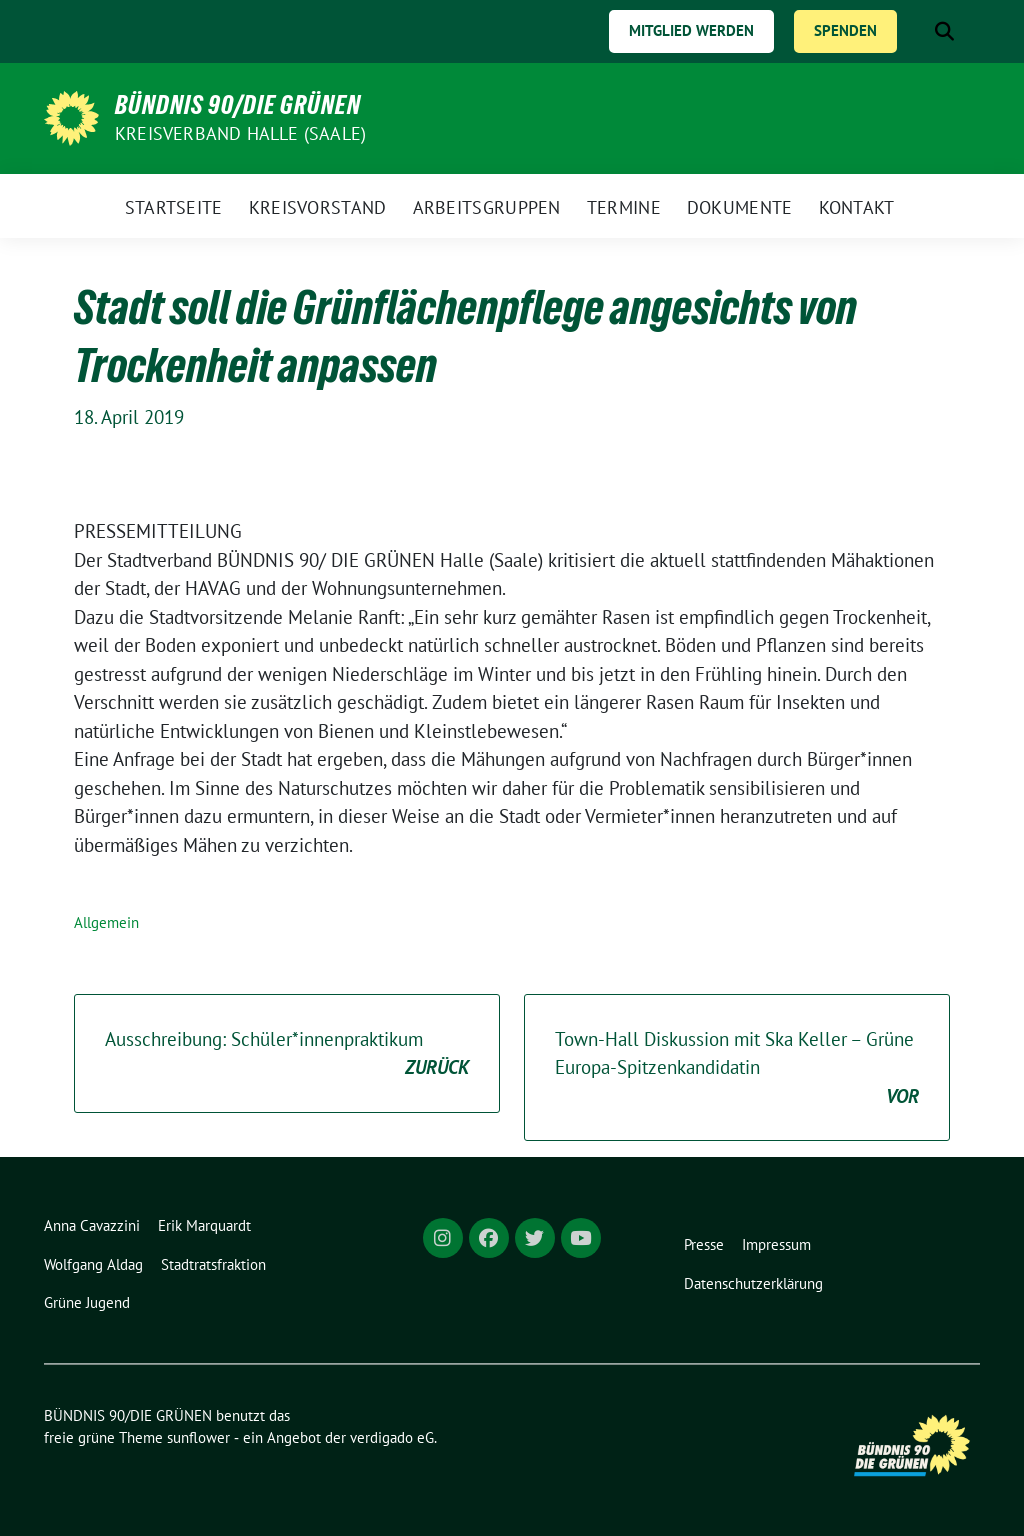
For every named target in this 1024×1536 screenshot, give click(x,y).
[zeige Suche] (944, 31)
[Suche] (916, 31)
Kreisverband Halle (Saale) (240, 133)
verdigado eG (392, 1437)
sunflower (198, 1437)
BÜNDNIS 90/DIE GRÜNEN (238, 105)
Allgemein (106, 922)
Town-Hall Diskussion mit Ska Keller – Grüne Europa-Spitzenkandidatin (737, 1069)
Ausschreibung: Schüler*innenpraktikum (287, 1054)
